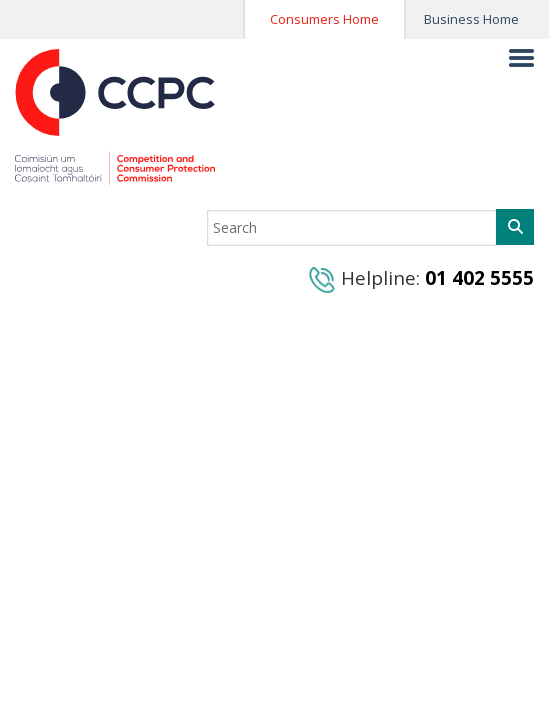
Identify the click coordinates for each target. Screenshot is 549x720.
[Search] (515, 227)
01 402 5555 (479, 278)
